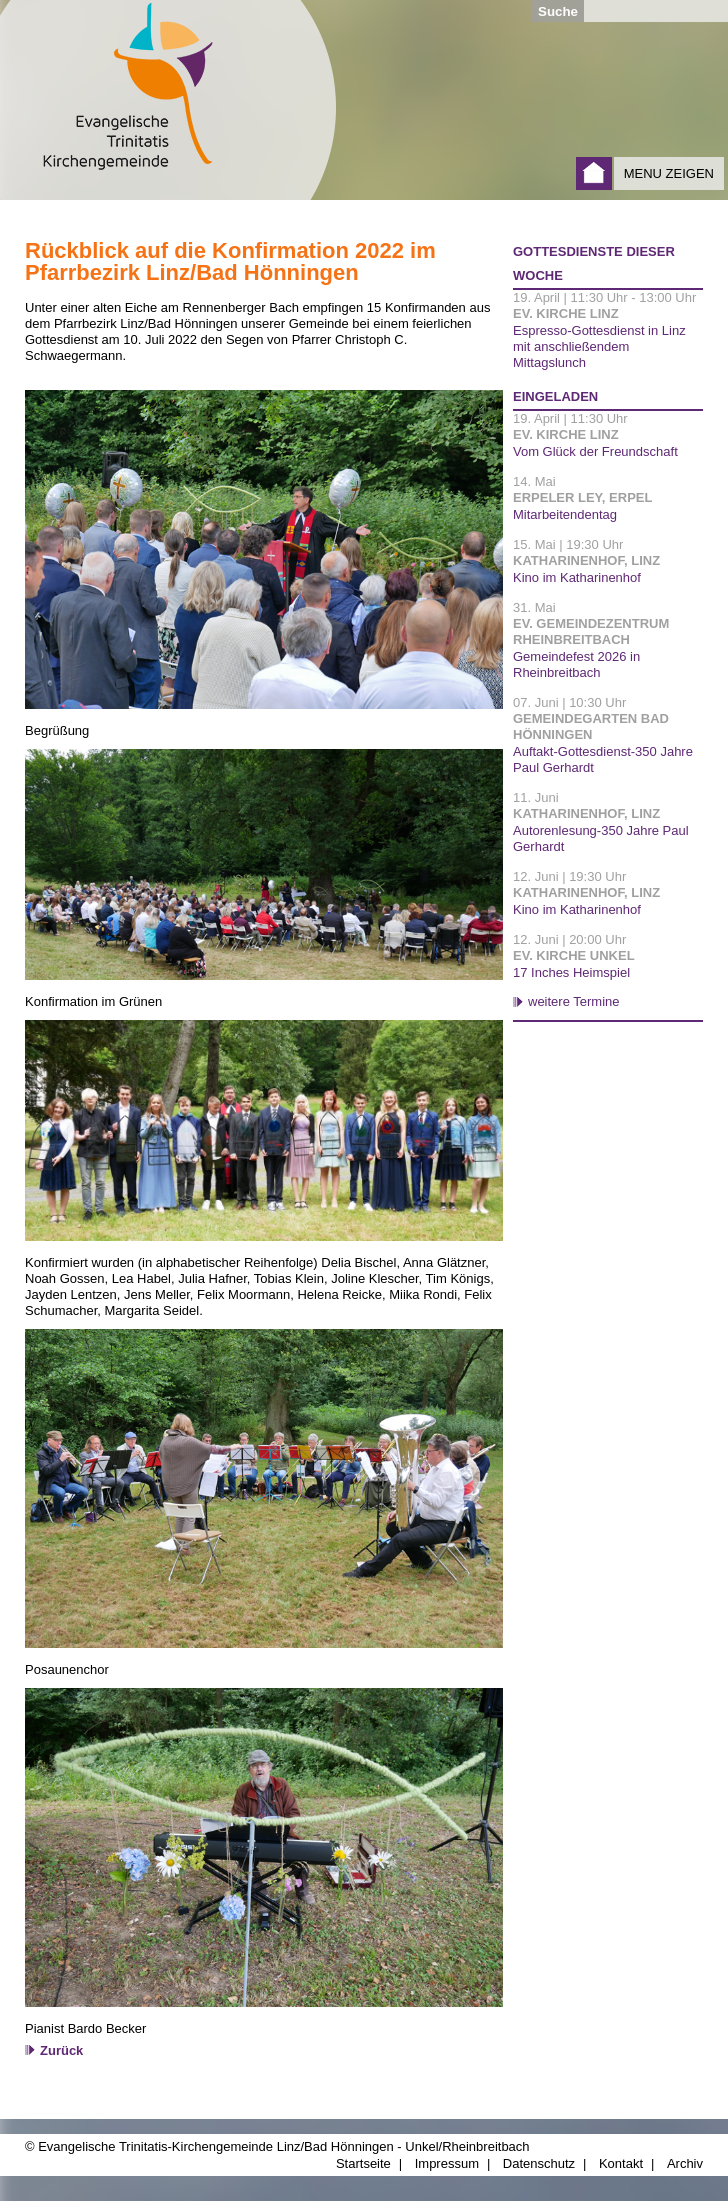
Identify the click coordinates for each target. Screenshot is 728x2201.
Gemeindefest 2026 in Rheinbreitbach (576, 664)
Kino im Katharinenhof (577, 577)
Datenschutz (539, 2163)
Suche (558, 11)
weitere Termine (574, 1001)
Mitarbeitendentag (565, 514)
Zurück (61, 2050)
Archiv (685, 2163)
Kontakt (621, 2163)
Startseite (594, 173)
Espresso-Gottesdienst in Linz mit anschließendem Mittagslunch (599, 346)
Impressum (447, 2163)
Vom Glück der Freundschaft (595, 451)
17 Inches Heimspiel (571, 972)
